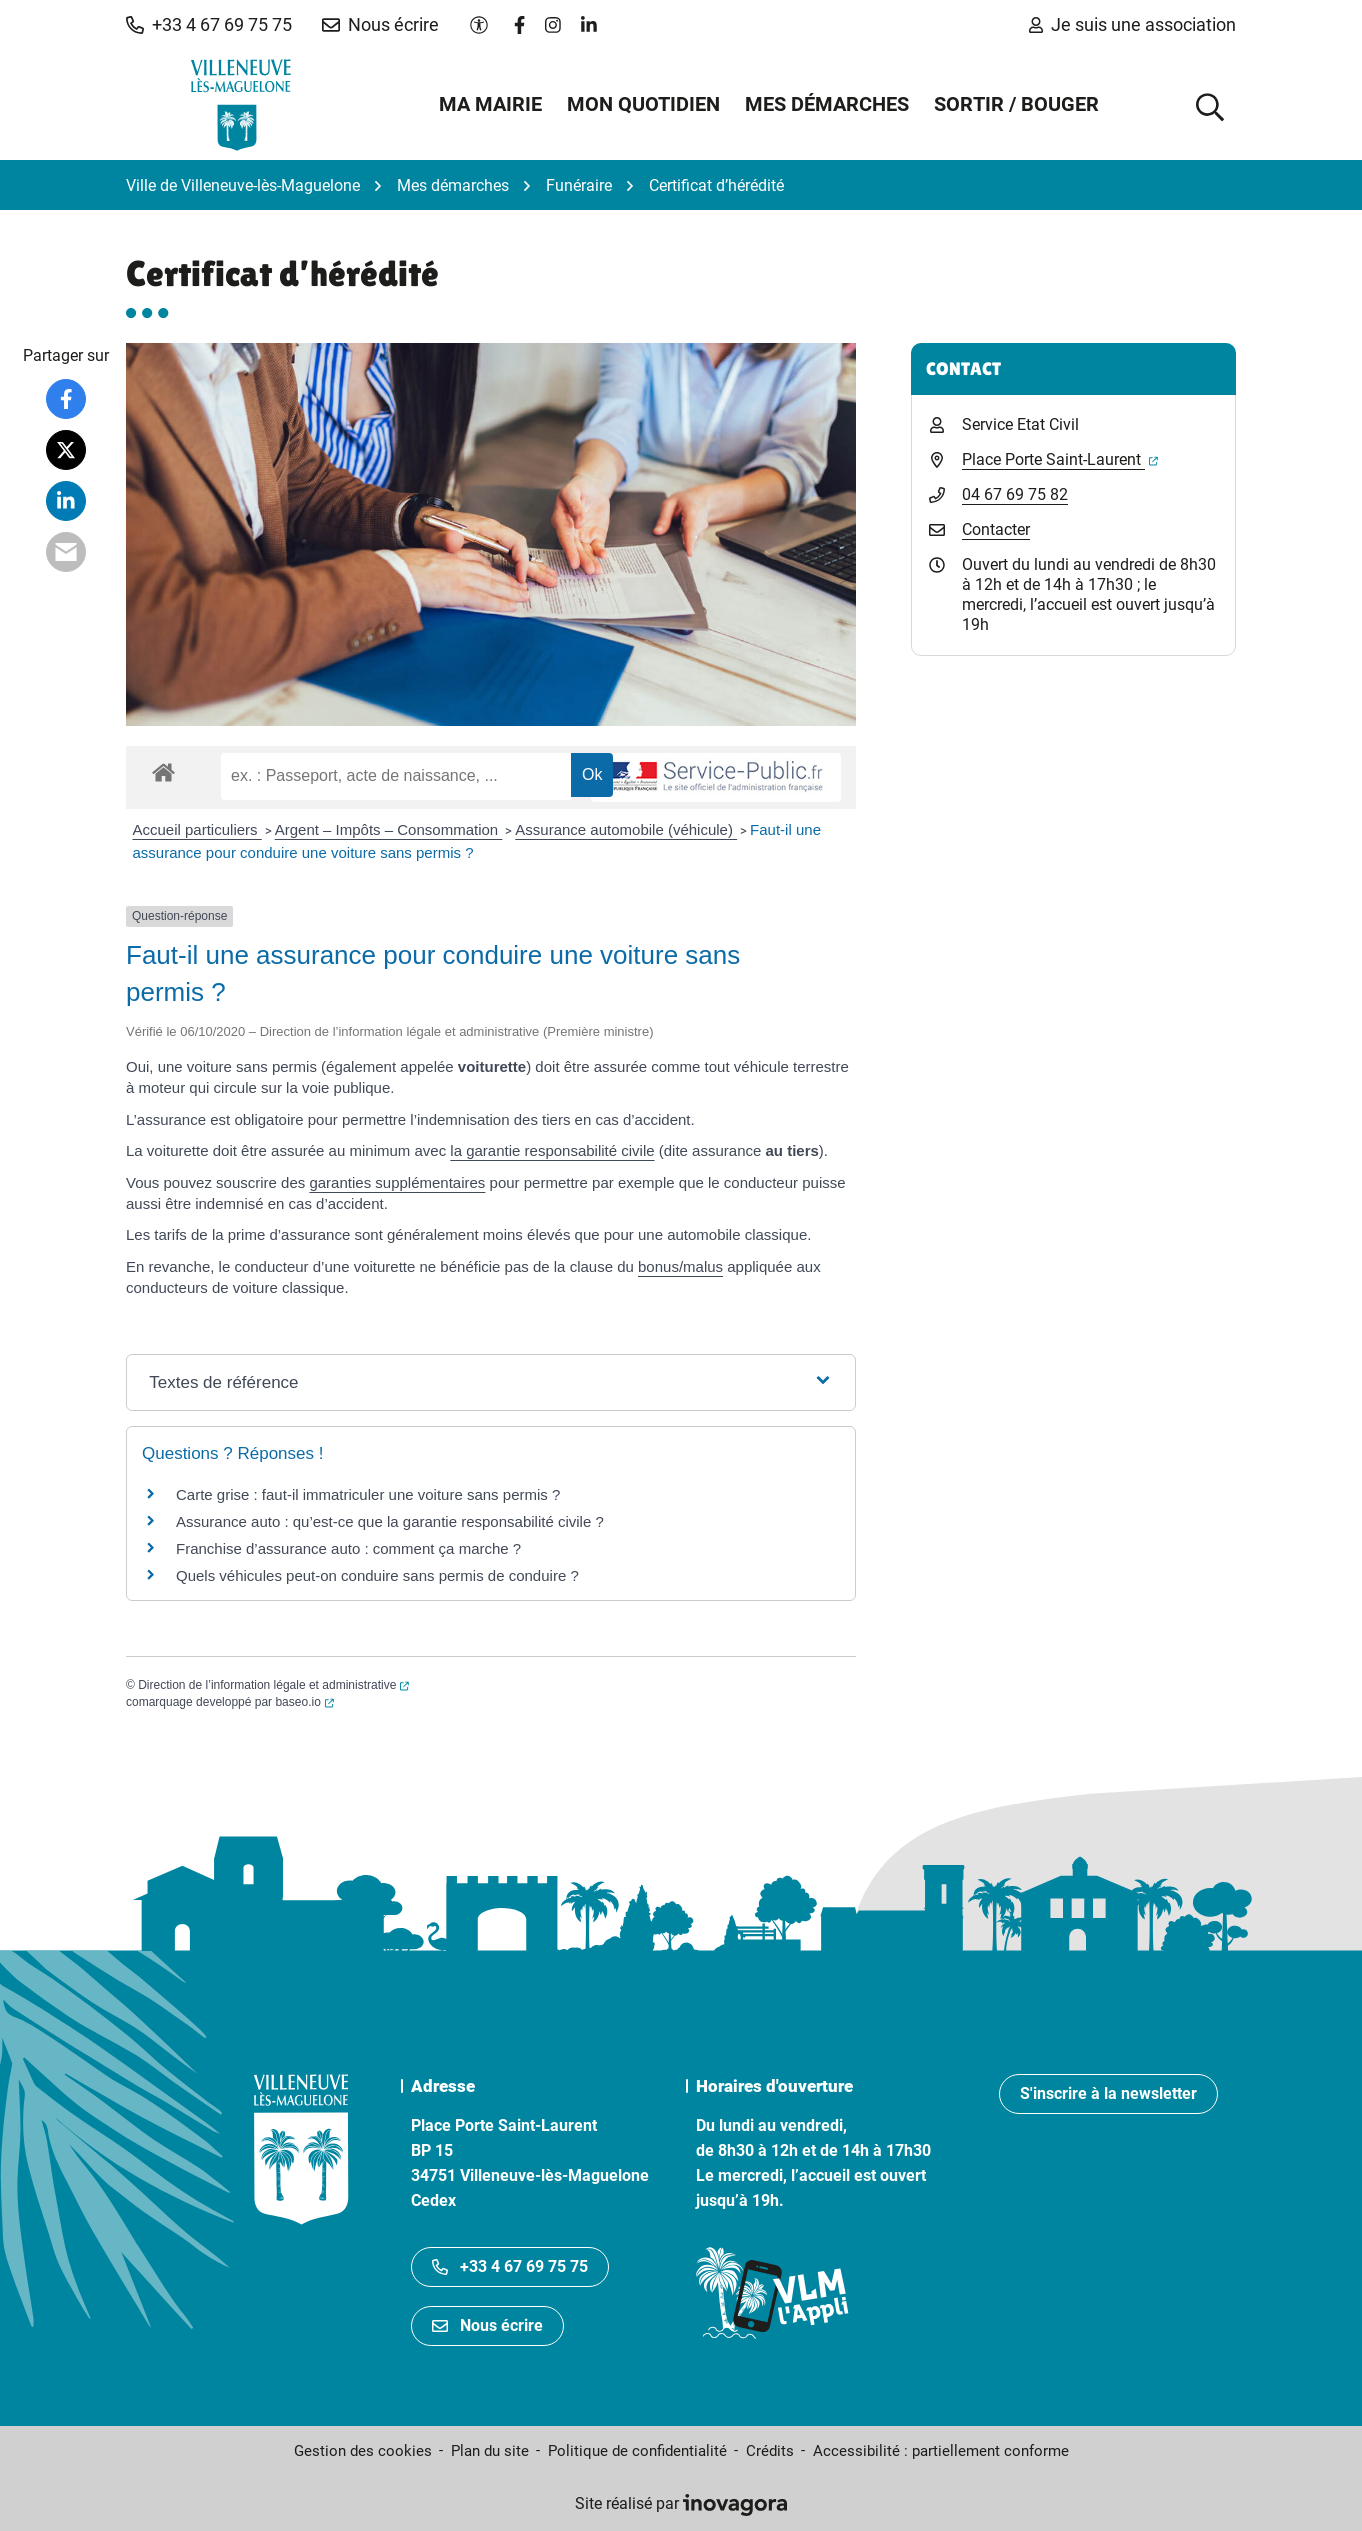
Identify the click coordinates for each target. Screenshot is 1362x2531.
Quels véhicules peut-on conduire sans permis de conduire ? (377, 1575)
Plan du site (490, 2451)
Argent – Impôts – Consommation (389, 829)
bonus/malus (680, 1266)
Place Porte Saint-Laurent (1060, 459)
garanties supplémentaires (397, 1182)
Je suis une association (1132, 24)
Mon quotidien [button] (643, 104)
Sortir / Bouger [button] (1016, 104)
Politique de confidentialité (637, 2451)
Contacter (996, 529)
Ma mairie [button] (490, 104)
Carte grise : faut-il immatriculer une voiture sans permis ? (368, 1494)
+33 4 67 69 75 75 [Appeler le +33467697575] (510, 2266)
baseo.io (304, 1702)
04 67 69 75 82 (1015, 494)
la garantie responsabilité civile (552, 1150)
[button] (209, 25)
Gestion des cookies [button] (363, 2451)
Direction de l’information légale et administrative (273, 1685)
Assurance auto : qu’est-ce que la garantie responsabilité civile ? (390, 1521)
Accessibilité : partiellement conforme (941, 2451)
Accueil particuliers (197, 829)
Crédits (770, 2451)
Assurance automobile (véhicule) (626, 829)
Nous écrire (487, 2325)
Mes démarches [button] (827, 104)
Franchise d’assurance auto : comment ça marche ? (348, 1548)
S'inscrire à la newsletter (1108, 2093)
